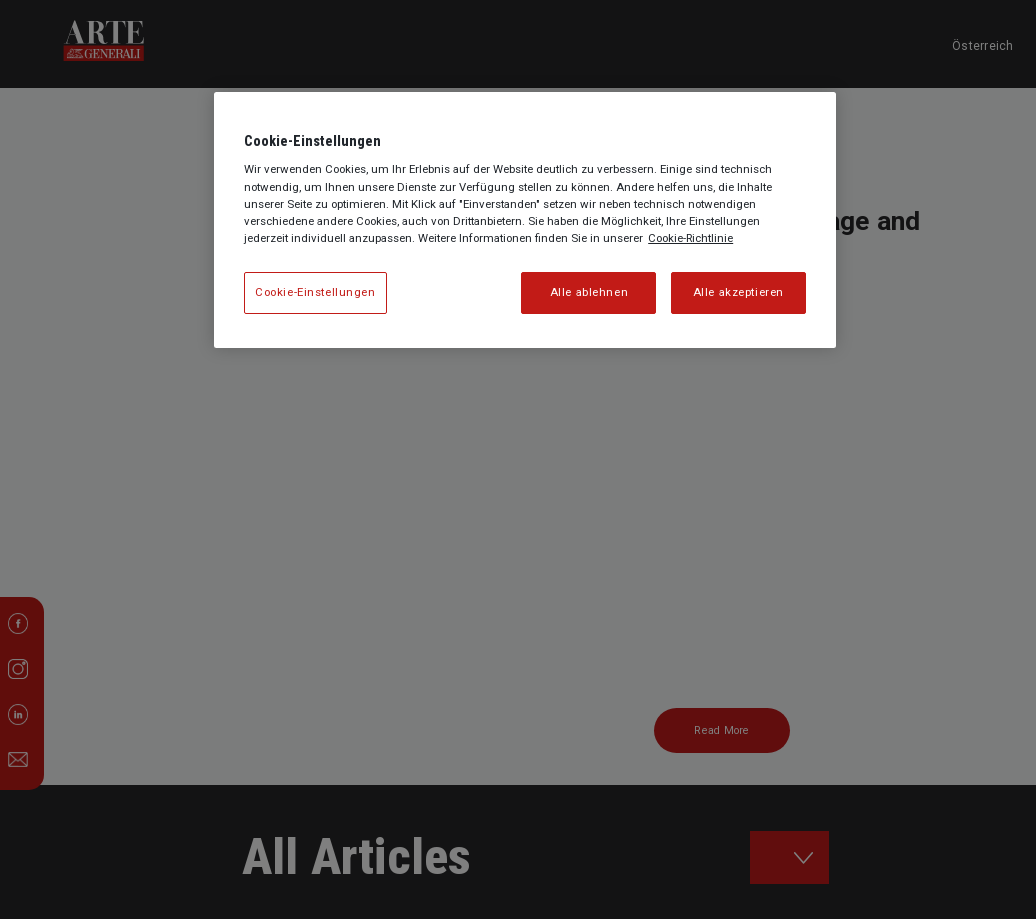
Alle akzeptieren (738, 292)
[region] (525, 220)
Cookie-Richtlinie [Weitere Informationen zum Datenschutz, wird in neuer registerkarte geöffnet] (690, 238)
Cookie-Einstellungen (315, 292)
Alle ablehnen (589, 292)
